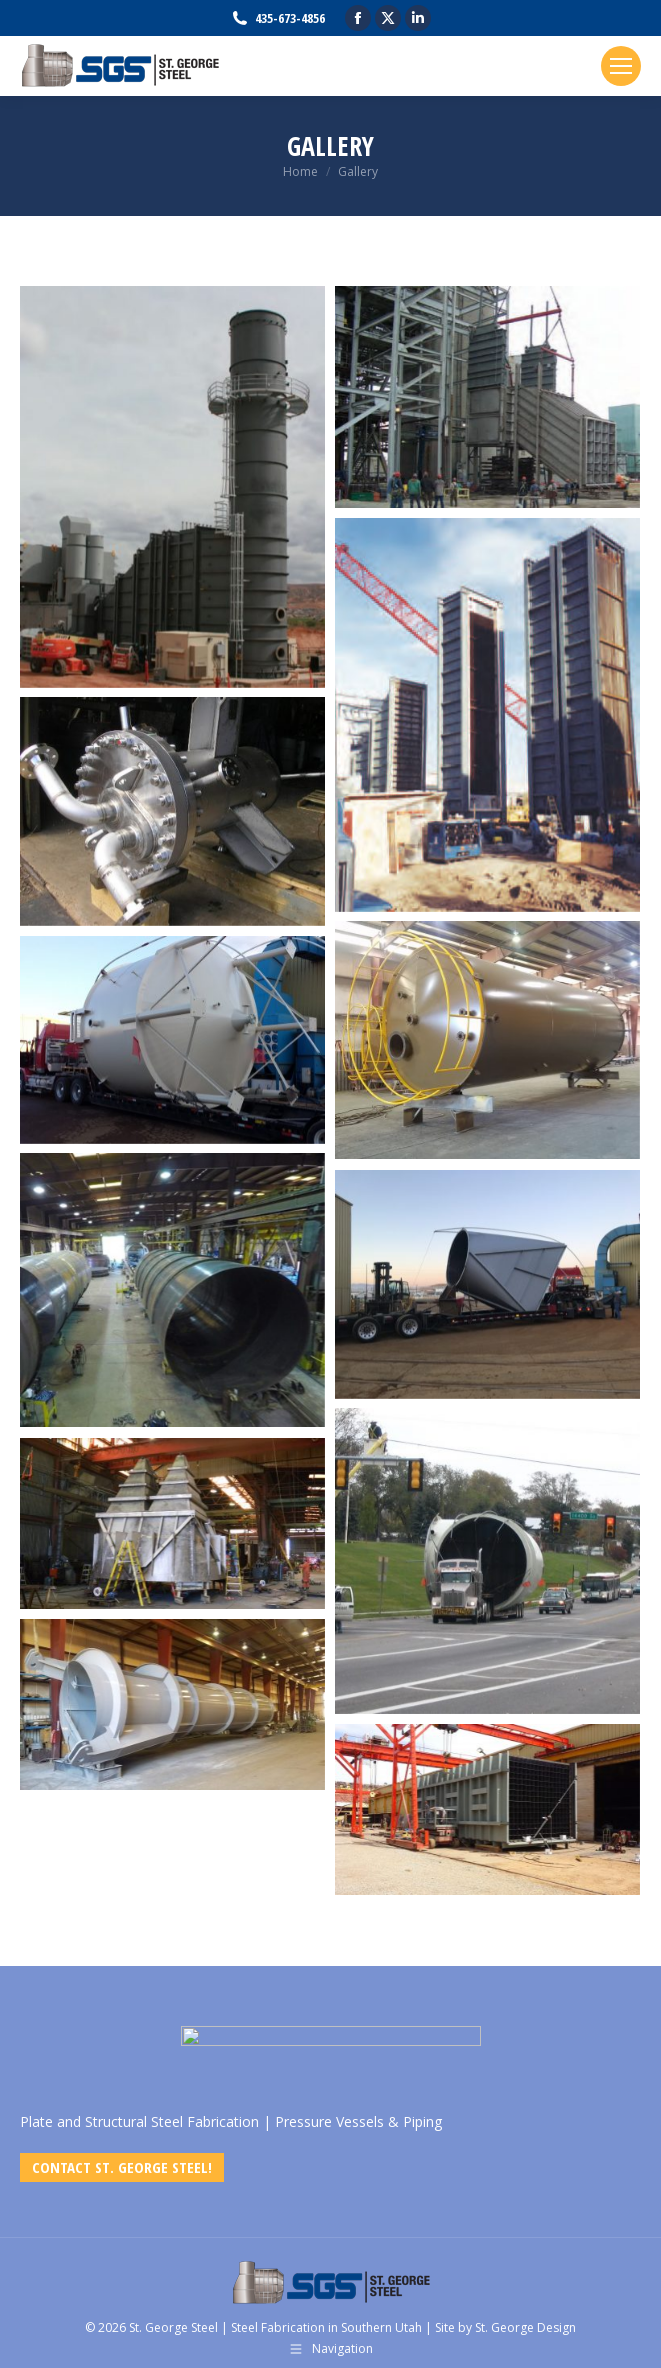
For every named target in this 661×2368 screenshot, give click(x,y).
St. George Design (525, 2327)
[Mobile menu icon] (621, 66)
